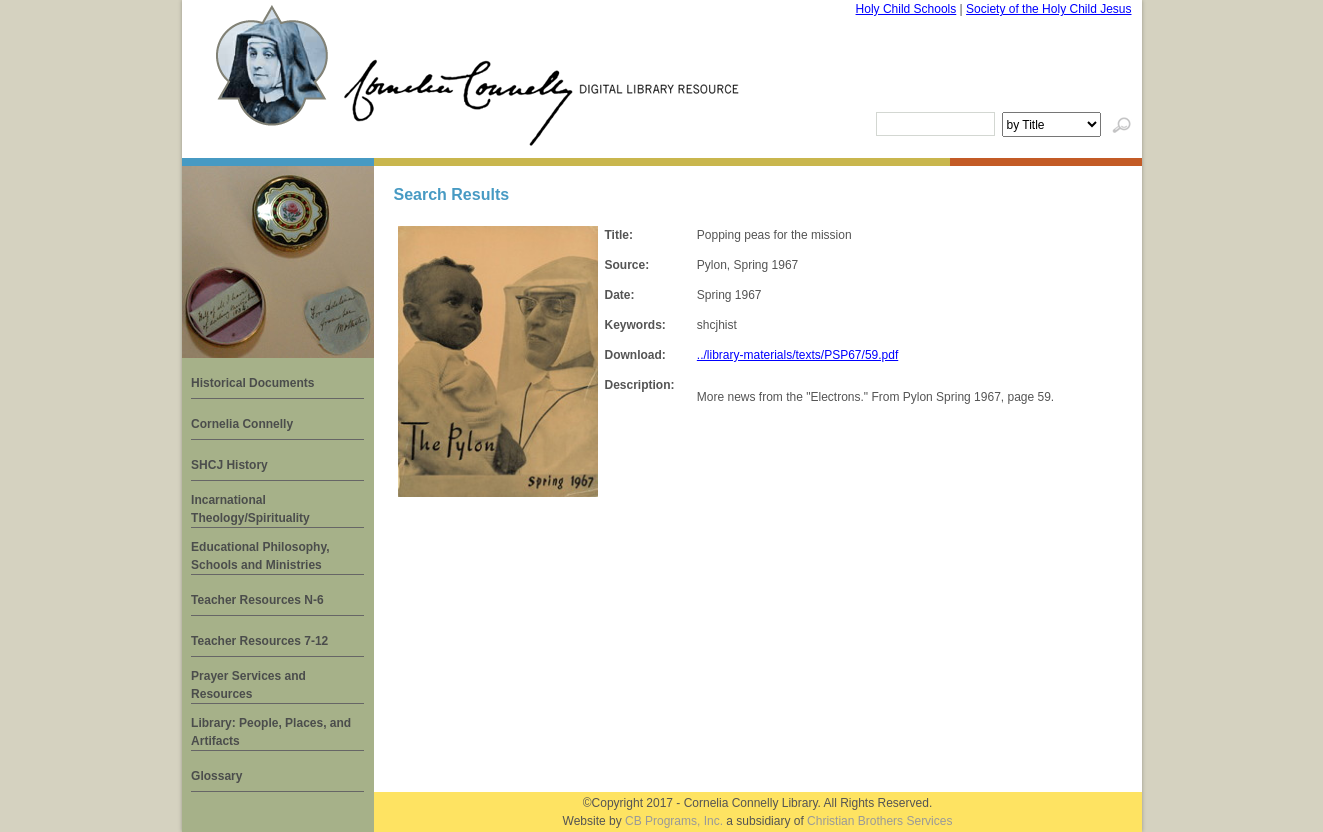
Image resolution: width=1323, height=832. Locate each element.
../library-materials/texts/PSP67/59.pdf (797, 355)
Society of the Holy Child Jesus (1048, 9)
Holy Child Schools (906, 9)
